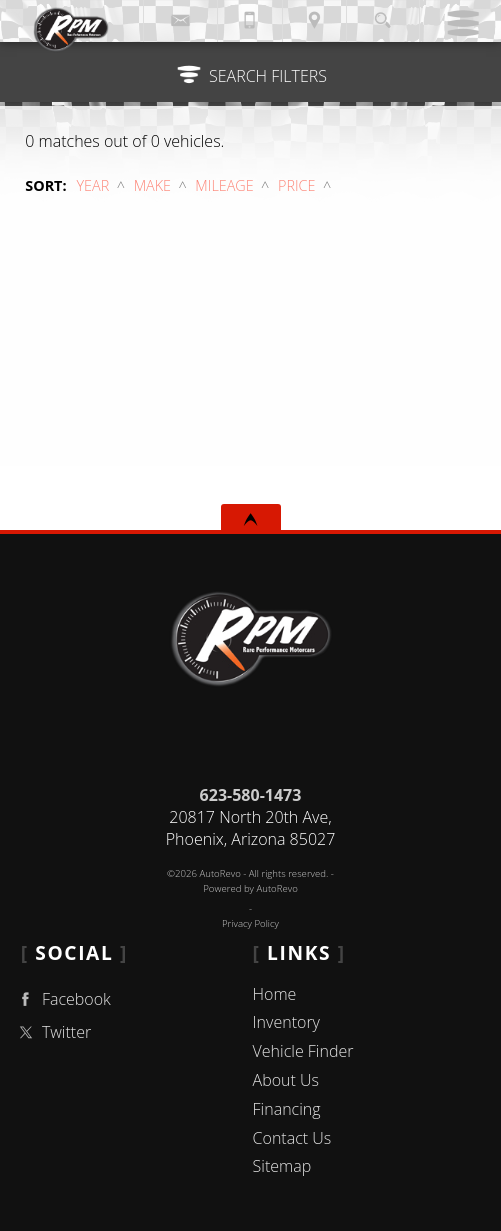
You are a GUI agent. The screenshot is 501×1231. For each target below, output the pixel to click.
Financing (287, 1109)
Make (152, 185)
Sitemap (282, 1166)
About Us (286, 1080)
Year (93, 185)
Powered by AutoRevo (250, 888)
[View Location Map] (315, 21)
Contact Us (292, 1138)
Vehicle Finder (303, 1051)
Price (296, 185)
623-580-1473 (251, 795)
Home (275, 994)
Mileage (224, 185)
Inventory (286, 1022)
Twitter (52, 1032)
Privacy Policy (250, 923)
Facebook (62, 999)
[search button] (382, 14)
